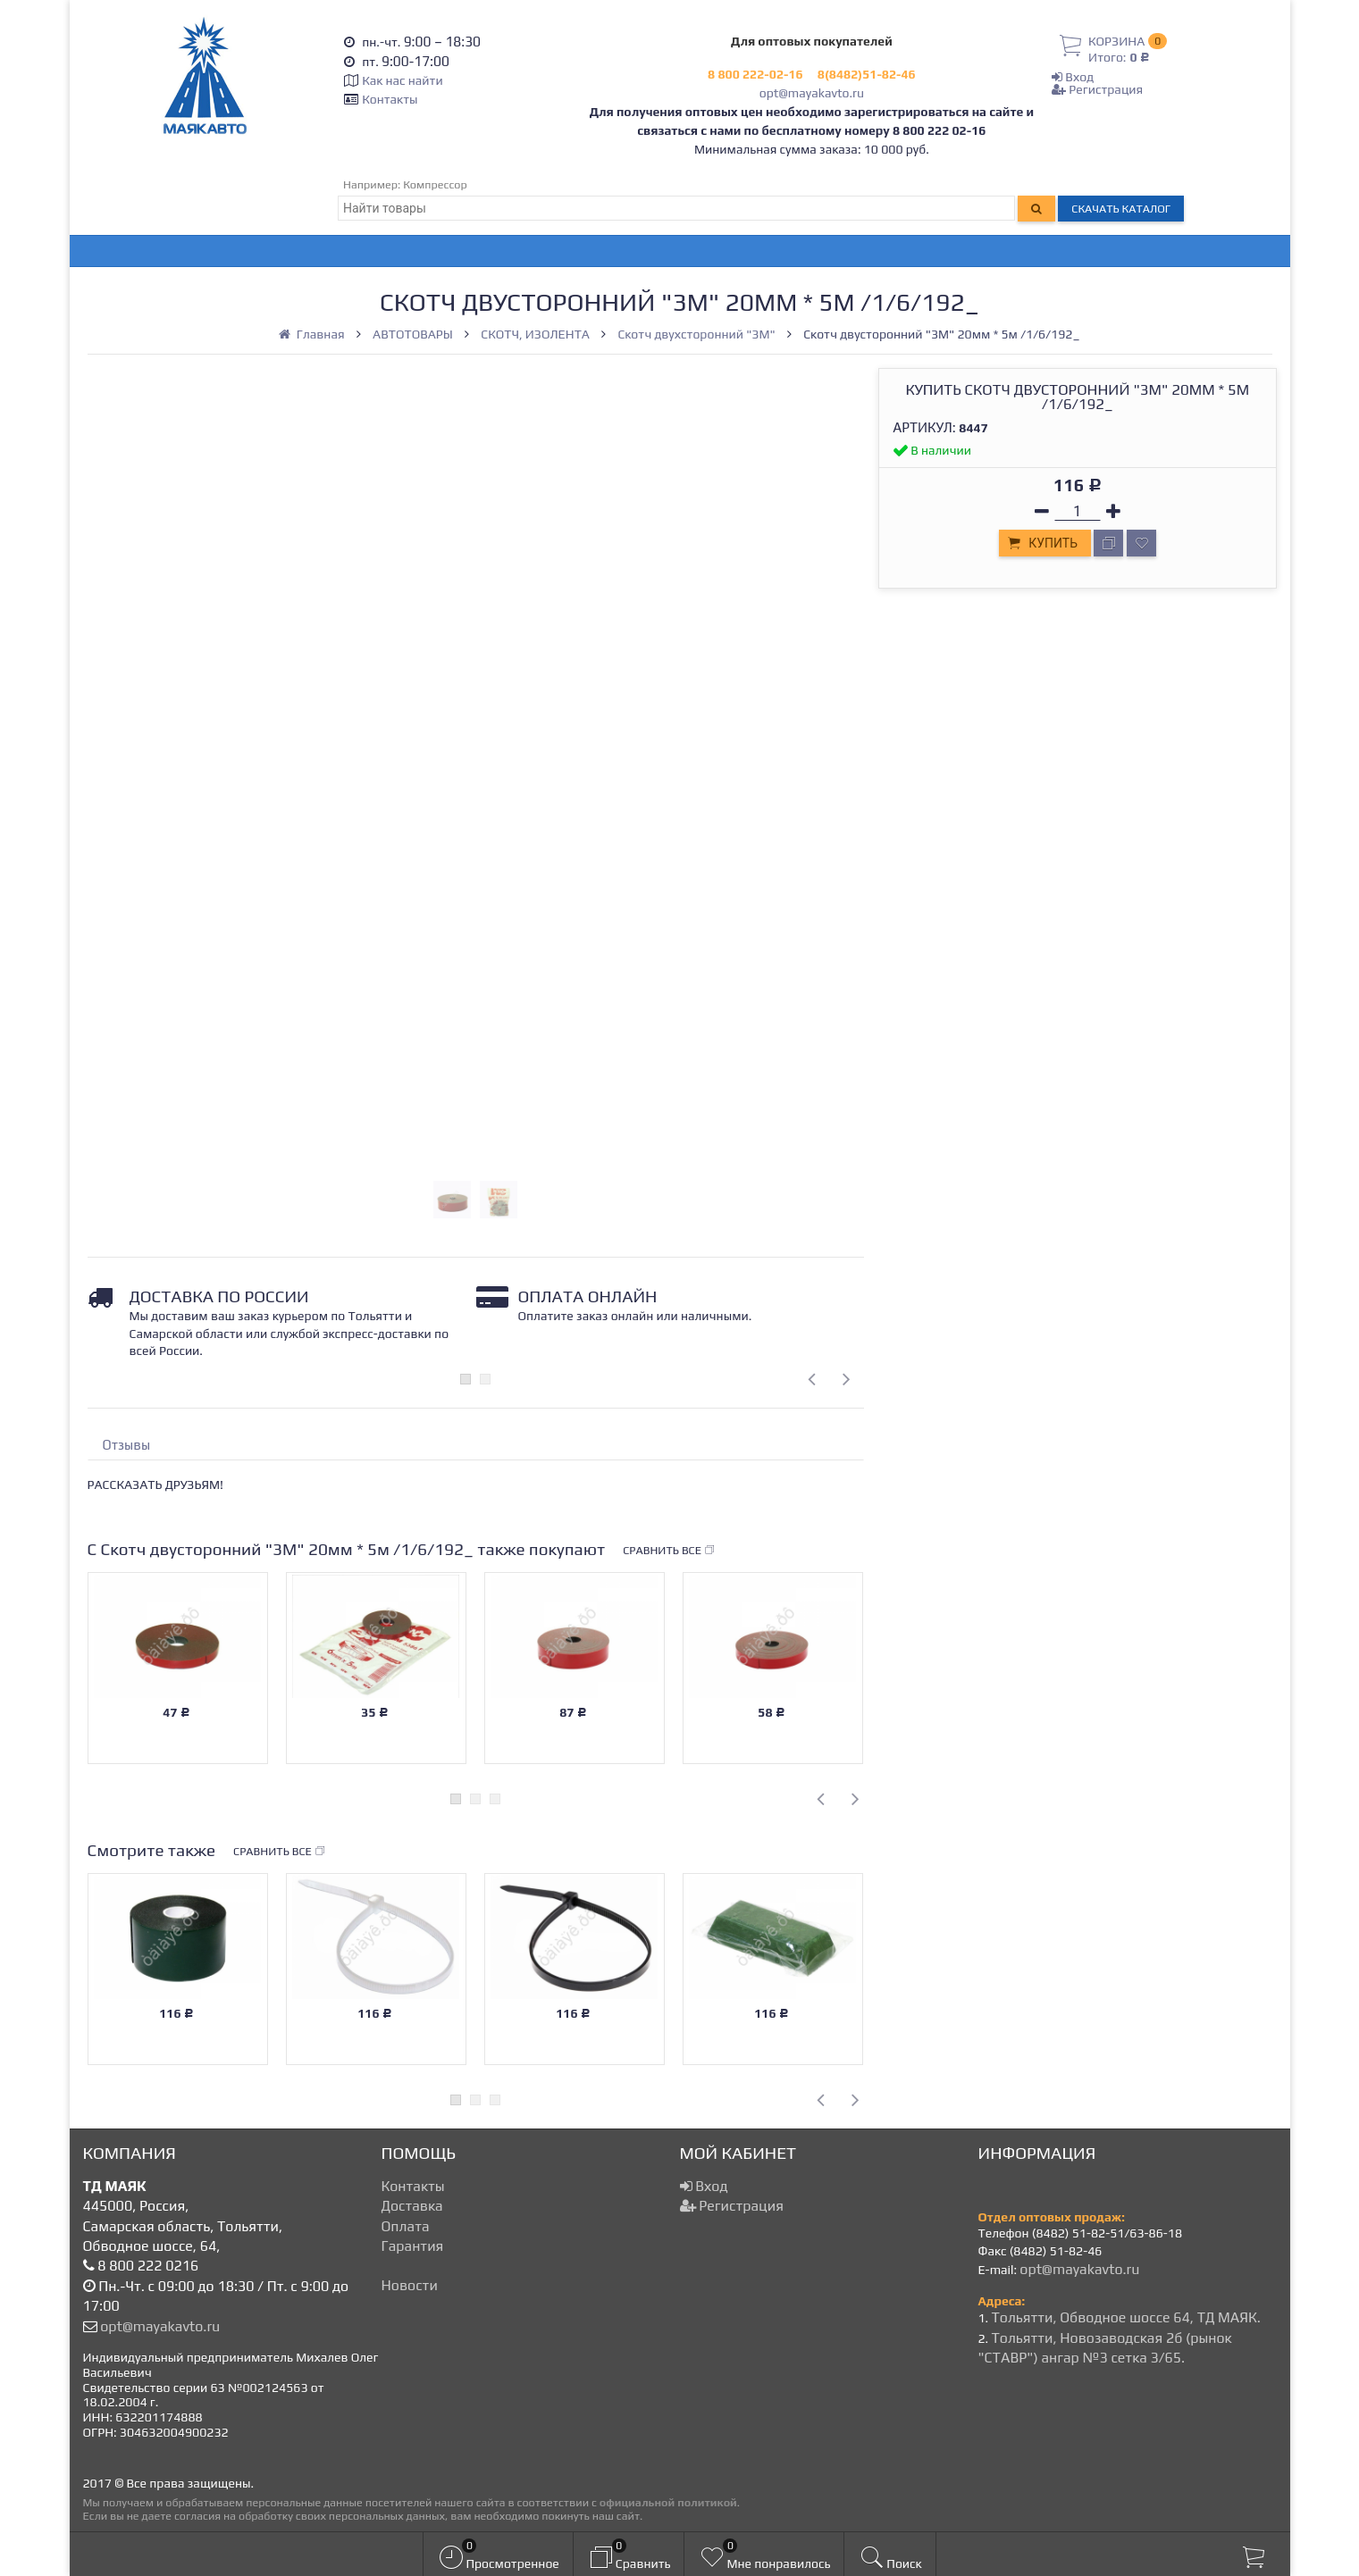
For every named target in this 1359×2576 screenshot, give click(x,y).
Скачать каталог (1120, 208)
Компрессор (435, 184)
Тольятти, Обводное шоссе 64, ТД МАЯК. (1125, 2317)
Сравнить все (669, 1550)
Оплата (406, 2226)
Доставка (412, 2205)
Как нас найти (402, 80)
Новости (410, 2285)
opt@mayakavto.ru (811, 93)
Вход (1073, 77)
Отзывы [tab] (127, 1444)
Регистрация (1097, 89)
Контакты (389, 99)
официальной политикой (668, 2502)
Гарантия (413, 2245)
